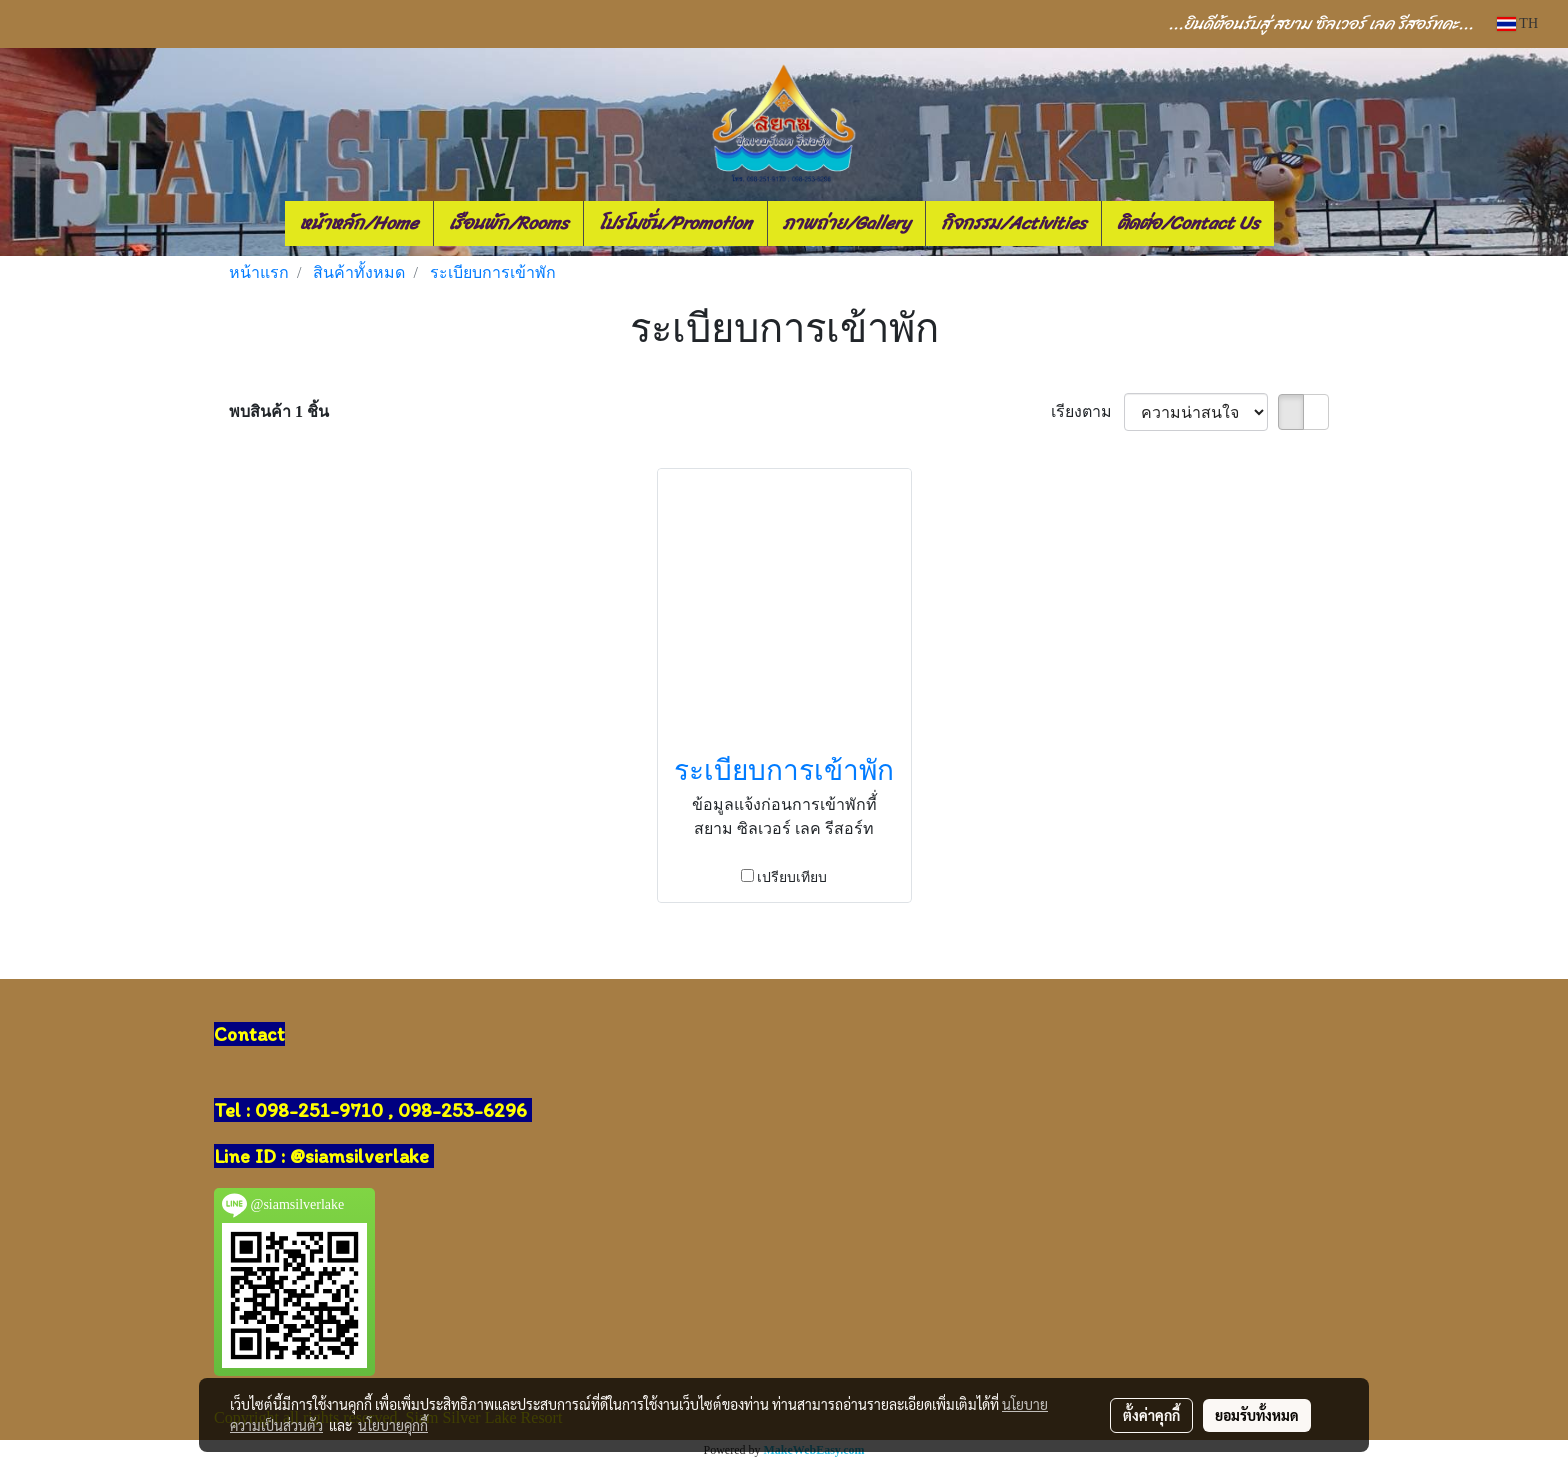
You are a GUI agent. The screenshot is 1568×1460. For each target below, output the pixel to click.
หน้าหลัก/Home (359, 223)
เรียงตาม (1087, 411)
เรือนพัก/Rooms (508, 223)
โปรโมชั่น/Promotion (675, 223)
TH (1517, 23)
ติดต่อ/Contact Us (1188, 223)
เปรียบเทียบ (792, 877)
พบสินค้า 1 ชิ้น (279, 411)
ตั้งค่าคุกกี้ (1151, 1415)
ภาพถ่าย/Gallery (846, 223)
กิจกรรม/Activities (1013, 223)
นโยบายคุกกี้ (393, 1425)
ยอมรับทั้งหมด (1257, 1415)
